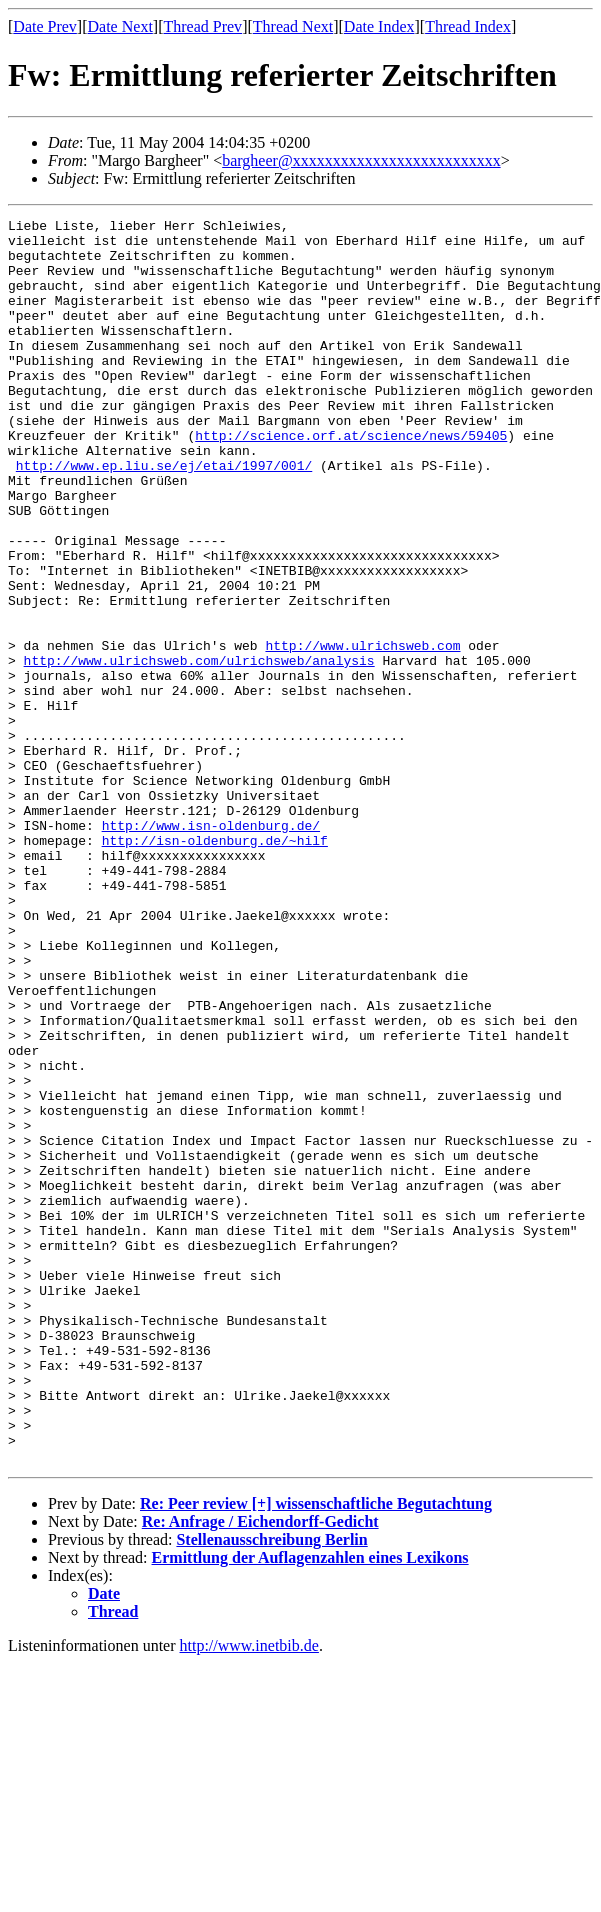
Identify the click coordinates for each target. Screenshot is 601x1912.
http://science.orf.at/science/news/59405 (351, 480)
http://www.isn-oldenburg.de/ (211, 948)
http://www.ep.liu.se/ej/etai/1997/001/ (164, 516)
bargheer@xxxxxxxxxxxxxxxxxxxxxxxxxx (361, 160)
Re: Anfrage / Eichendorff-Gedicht (260, 1770)
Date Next (120, 26)
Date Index (379, 26)
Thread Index (468, 26)
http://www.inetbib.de (249, 1894)
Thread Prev (202, 26)
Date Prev (45, 26)
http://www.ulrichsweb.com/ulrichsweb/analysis (199, 750)
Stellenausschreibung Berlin (271, 1788)
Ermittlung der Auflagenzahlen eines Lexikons (310, 1806)
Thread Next (293, 26)
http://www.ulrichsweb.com (362, 732)
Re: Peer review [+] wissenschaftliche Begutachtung (316, 1752)
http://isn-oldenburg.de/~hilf (215, 966)
